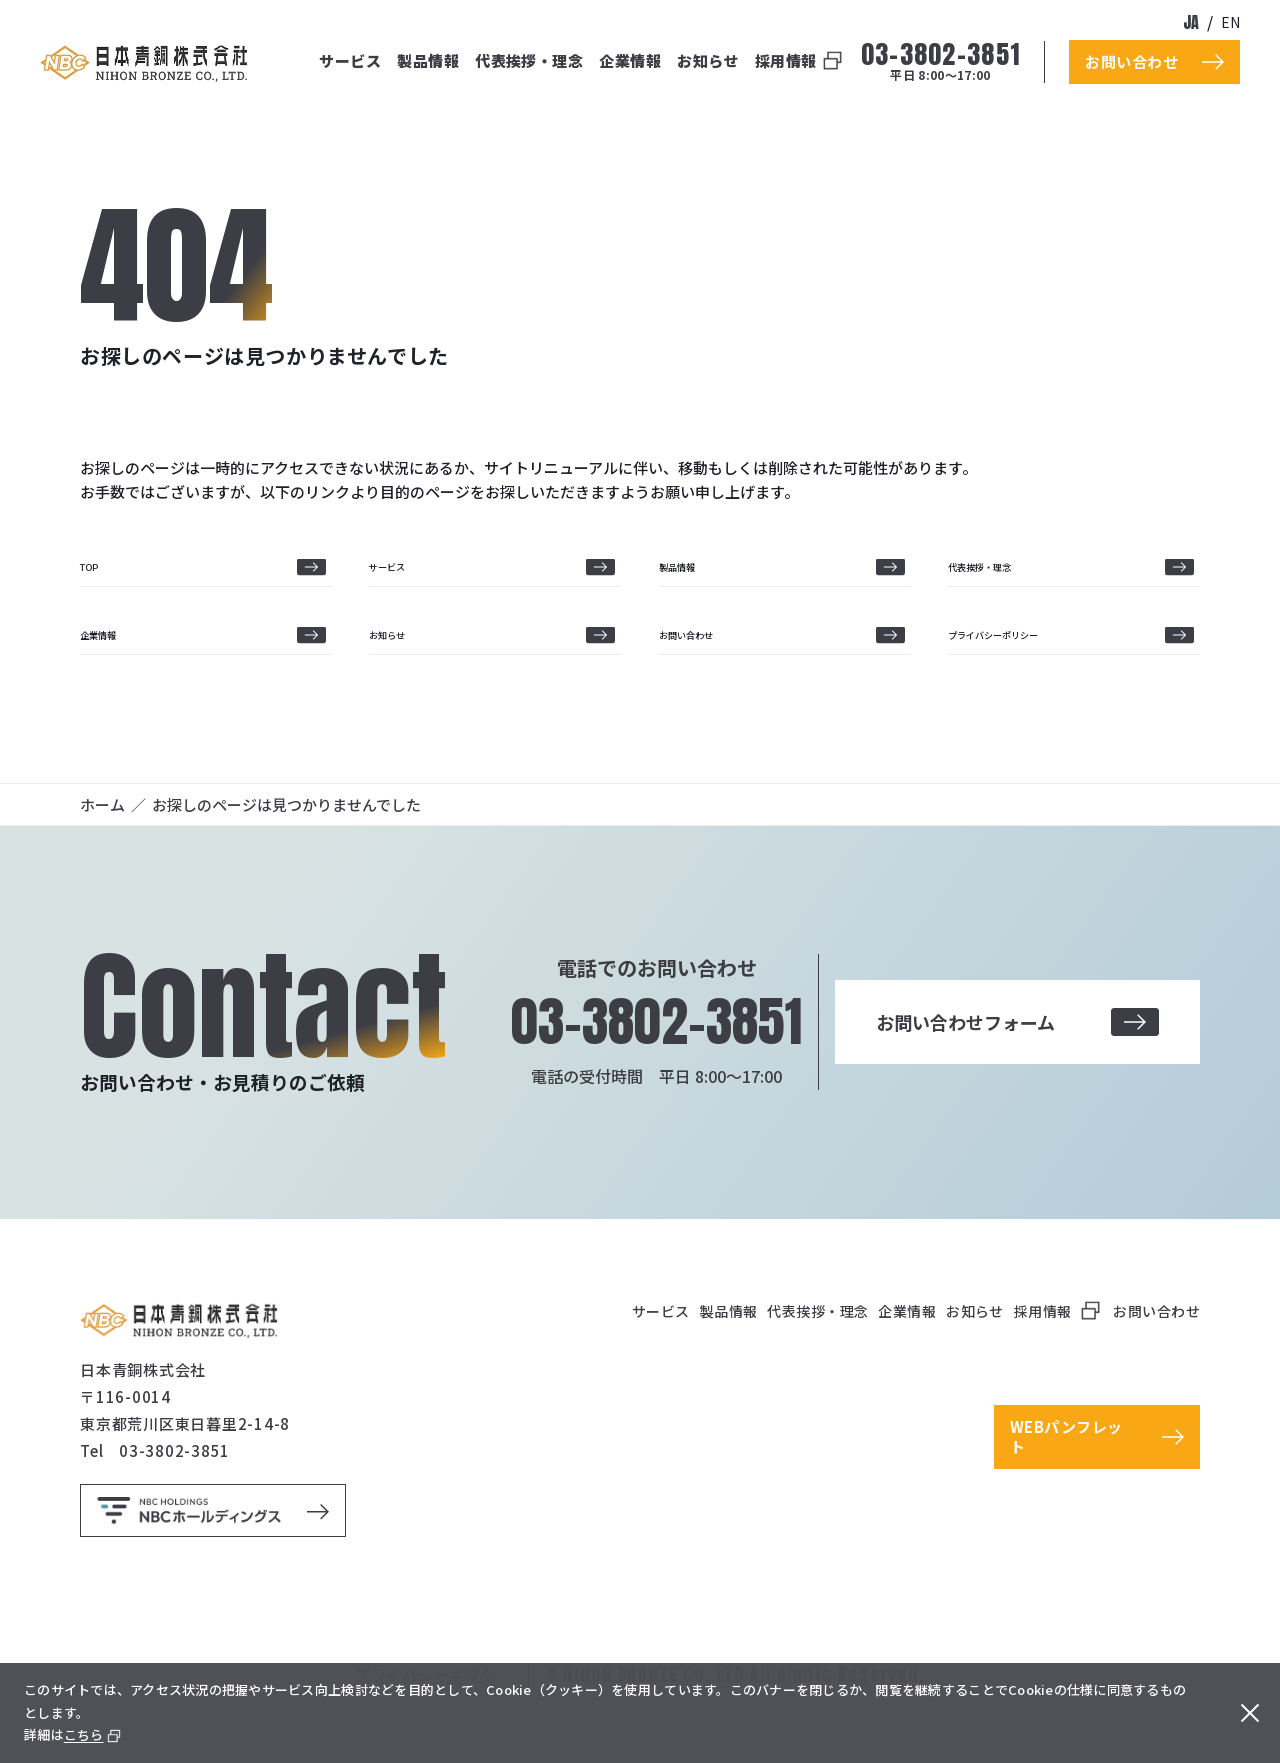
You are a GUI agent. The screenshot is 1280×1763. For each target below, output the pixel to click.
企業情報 (630, 61)
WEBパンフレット (1066, 1483)
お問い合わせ (704, 669)
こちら (84, 1734)
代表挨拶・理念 (529, 61)
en (1230, 22)
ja (1191, 22)
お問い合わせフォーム (1017, 1069)
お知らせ (708, 61)
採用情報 (786, 60)
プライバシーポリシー (1023, 669)
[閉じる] (1246, 1713)
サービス (350, 61)
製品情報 (428, 61)
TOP (95, 578)
